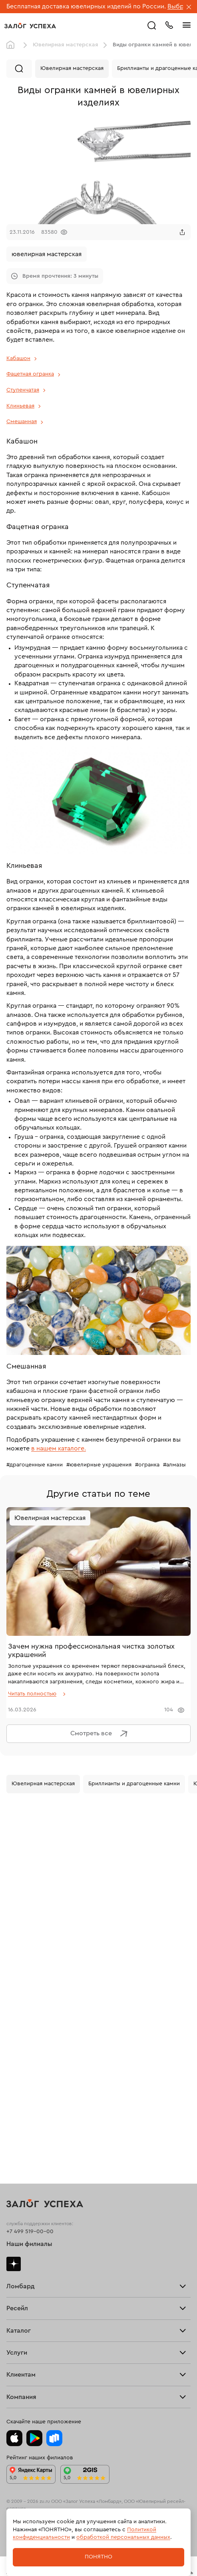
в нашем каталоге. (58, 1448)
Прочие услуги (26, 2006)
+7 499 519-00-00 (30, 1869)
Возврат (17, 2258)
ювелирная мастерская (47, 254)
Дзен (13, 1901)
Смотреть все (101, 1734)
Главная (12, 45)
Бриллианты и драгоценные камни (134, 1783)
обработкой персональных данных (123, 2537)
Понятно (98, 2557)
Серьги (16, 2097)
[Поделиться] (182, 232)
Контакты (18, 2353)
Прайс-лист (21, 1935)
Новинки (18, 2103)
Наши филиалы (29, 1881)
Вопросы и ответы (31, 2260)
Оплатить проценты (32, 2256)
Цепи (13, 2099)
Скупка (15, 1937)
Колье (14, 2101)
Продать (17, 2003)
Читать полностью (32, 1694)
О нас (14, 2007)
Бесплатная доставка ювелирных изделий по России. (86, 6)
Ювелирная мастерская (65, 45)
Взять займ (20, 2005)
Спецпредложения (31, 2261)
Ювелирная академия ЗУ (39, 2351)
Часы (13, 2102)
